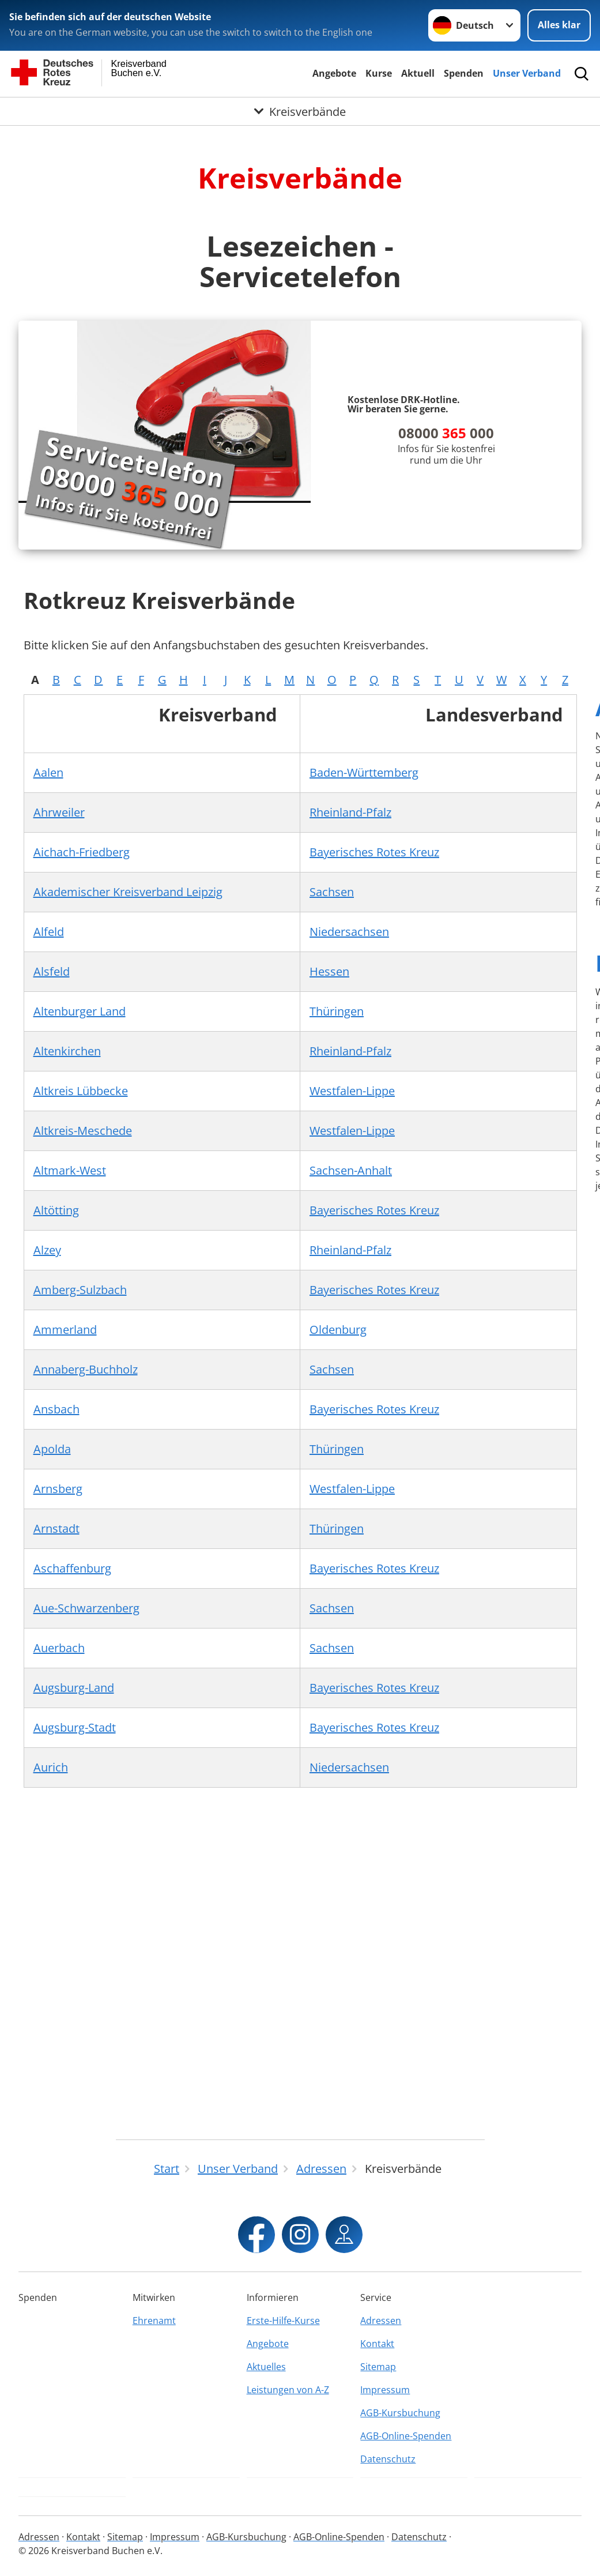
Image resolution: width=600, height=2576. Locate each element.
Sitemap (378, 2366)
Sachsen (332, 892)
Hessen (329, 971)
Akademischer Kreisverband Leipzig (127, 892)
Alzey (47, 1250)
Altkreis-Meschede (82, 1130)
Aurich (50, 1767)
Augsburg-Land (73, 1687)
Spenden (464, 73)
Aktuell (418, 73)
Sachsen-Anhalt (351, 1170)
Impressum (385, 2389)
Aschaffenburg (72, 1568)
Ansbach (56, 1409)
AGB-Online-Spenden (405, 2436)
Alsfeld (51, 971)
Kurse (378, 73)
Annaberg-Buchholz (85, 1369)
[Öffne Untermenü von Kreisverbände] (300, 111)
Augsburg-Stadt (74, 1727)
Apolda (52, 1449)
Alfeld (48, 931)
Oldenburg (338, 1329)
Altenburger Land (79, 1011)
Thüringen (337, 1011)
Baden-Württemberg (364, 772)
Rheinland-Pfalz (350, 812)
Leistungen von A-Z (288, 2389)
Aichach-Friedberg (81, 852)
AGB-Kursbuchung (400, 2412)
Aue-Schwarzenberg (86, 1608)
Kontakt (377, 2343)
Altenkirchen (67, 1051)
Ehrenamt (154, 2320)
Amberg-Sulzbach (80, 1290)
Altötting (56, 1210)
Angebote (334, 73)
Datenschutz (388, 2459)
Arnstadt (56, 1528)
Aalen (48, 772)
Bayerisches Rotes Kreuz (374, 852)
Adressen (380, 2320)
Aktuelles (266, 2366)
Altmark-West (69, 1170)
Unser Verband (527, 73)
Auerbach (59, 1648)
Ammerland (65, 1329)
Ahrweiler (59, 812)
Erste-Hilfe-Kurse (283, 2320)
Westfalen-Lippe (352, 1091)
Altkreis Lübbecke (80, 1091)
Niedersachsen (349, 931)
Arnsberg (57, 1488)
